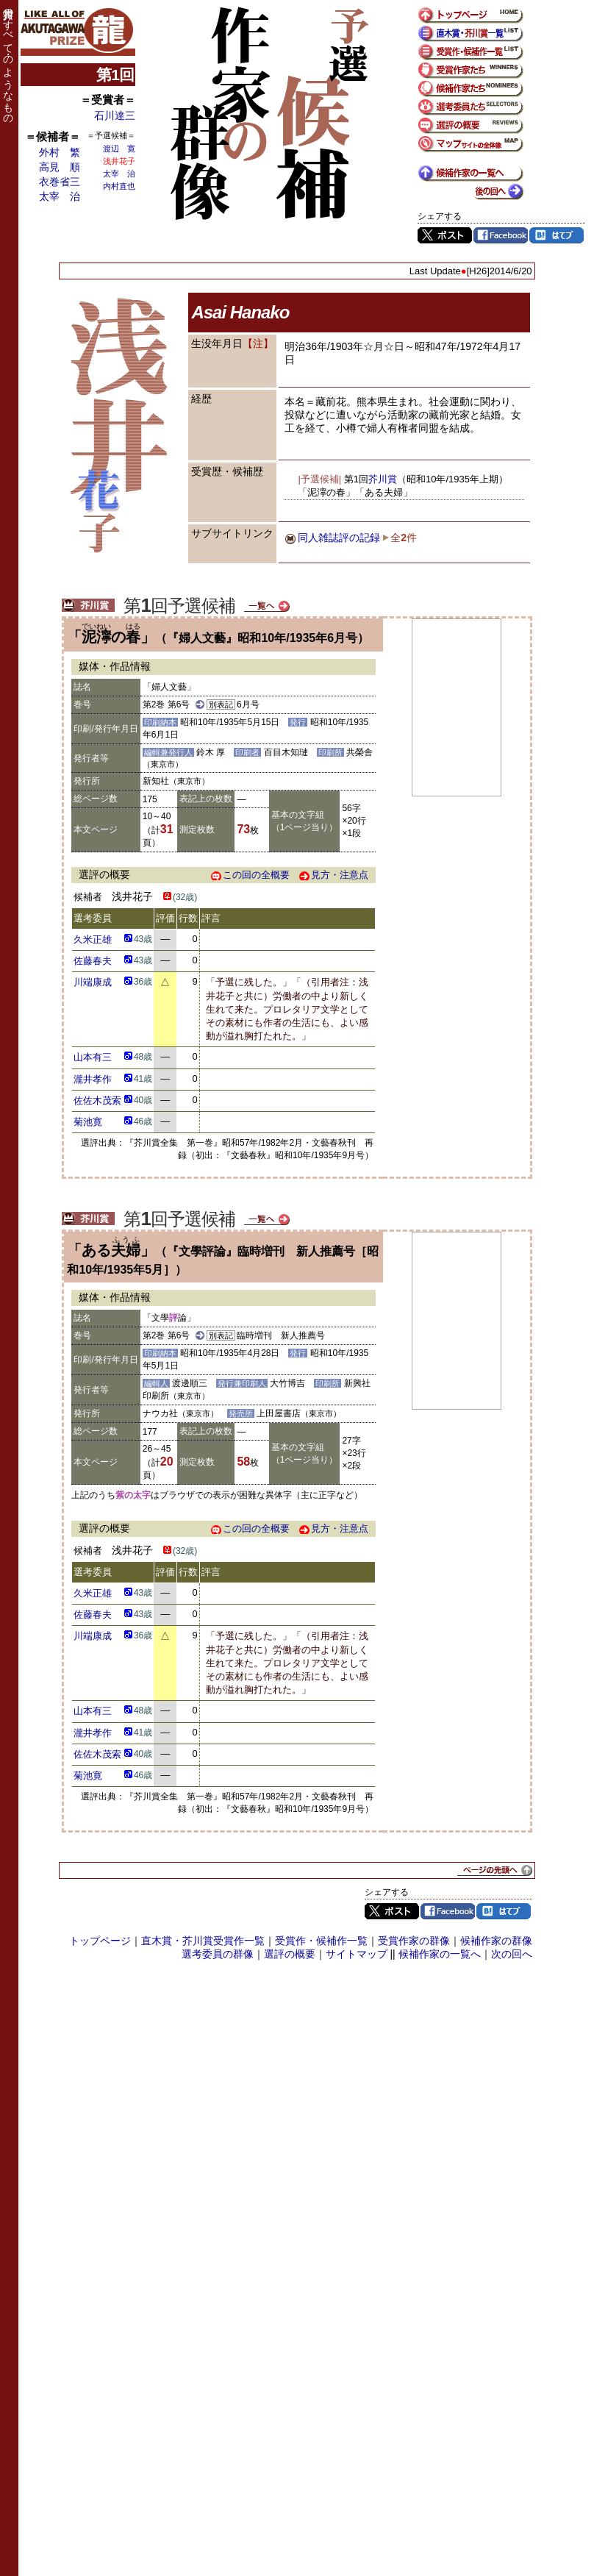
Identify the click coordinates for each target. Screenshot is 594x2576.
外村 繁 (59, 152)
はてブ (556, 235)
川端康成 (93, 982)
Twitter (445, 235)
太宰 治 (59, 196)
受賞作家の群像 (414, 1941)
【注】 (258, 343)
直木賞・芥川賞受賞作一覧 (203, 1941)
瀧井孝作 (93, 1079)
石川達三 (114, 115)
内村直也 (119, 186)
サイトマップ (356, 1954)
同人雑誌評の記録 (339, 537)
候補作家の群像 (496, 1941)
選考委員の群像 (218, 1954)
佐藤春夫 (93, 960)
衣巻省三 (59, 182)
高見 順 (59, 167)
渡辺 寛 (119, 148)
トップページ (100, 1941)
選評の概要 (289, 1954)
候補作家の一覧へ (439, 1954)
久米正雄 (93, 939)
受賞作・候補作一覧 (321, 1941)
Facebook (500, 235)
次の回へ (511, 1954)
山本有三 (93, 1057)
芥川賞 (382, 479)
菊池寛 (88, 1121)
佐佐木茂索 (97, 1100)
